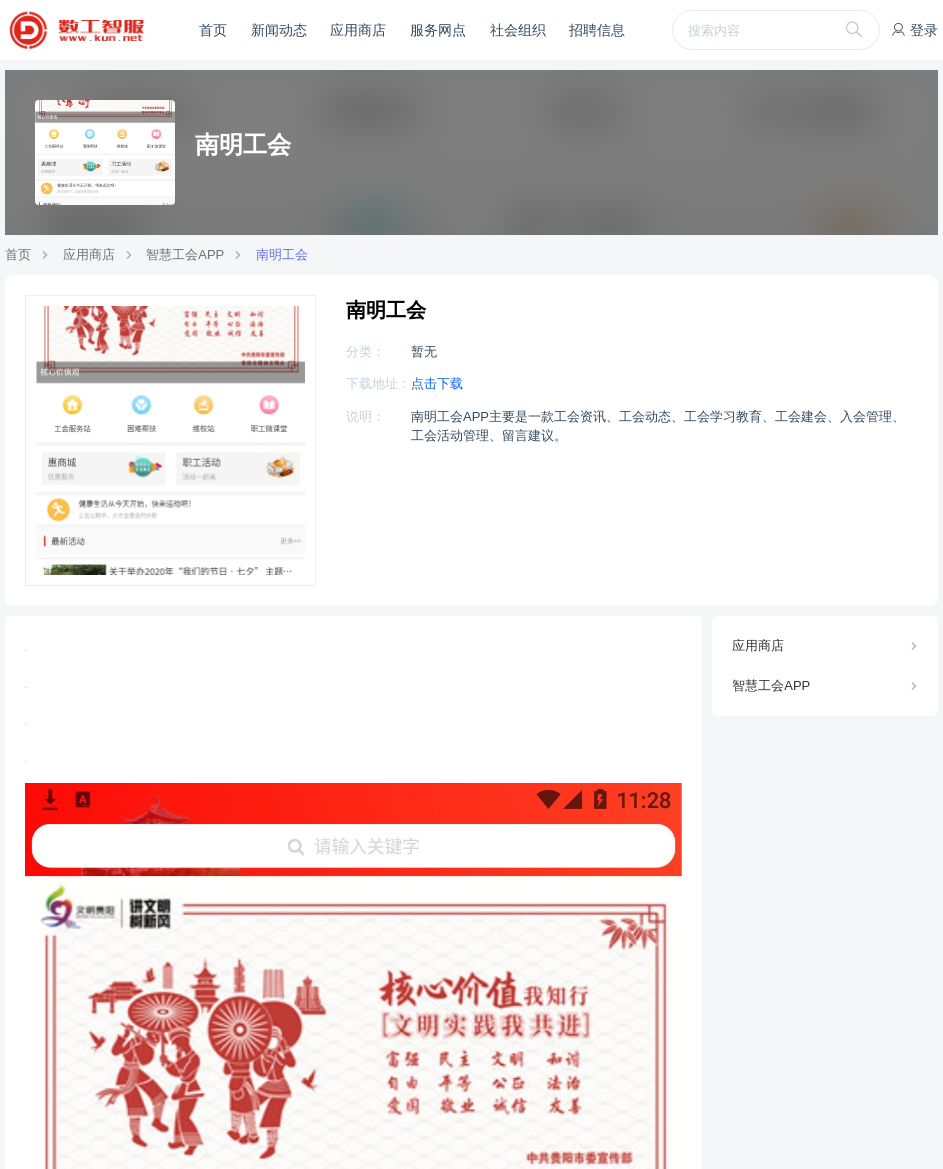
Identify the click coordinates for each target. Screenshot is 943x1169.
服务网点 (438, 30)
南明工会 (282, 254)
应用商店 (358, 30)
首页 (213, 30)
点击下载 (437, 383)
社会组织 (518, 30)
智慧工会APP (185, 254)
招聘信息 (597, 30)
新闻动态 (279, 30)
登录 (914, 30)
